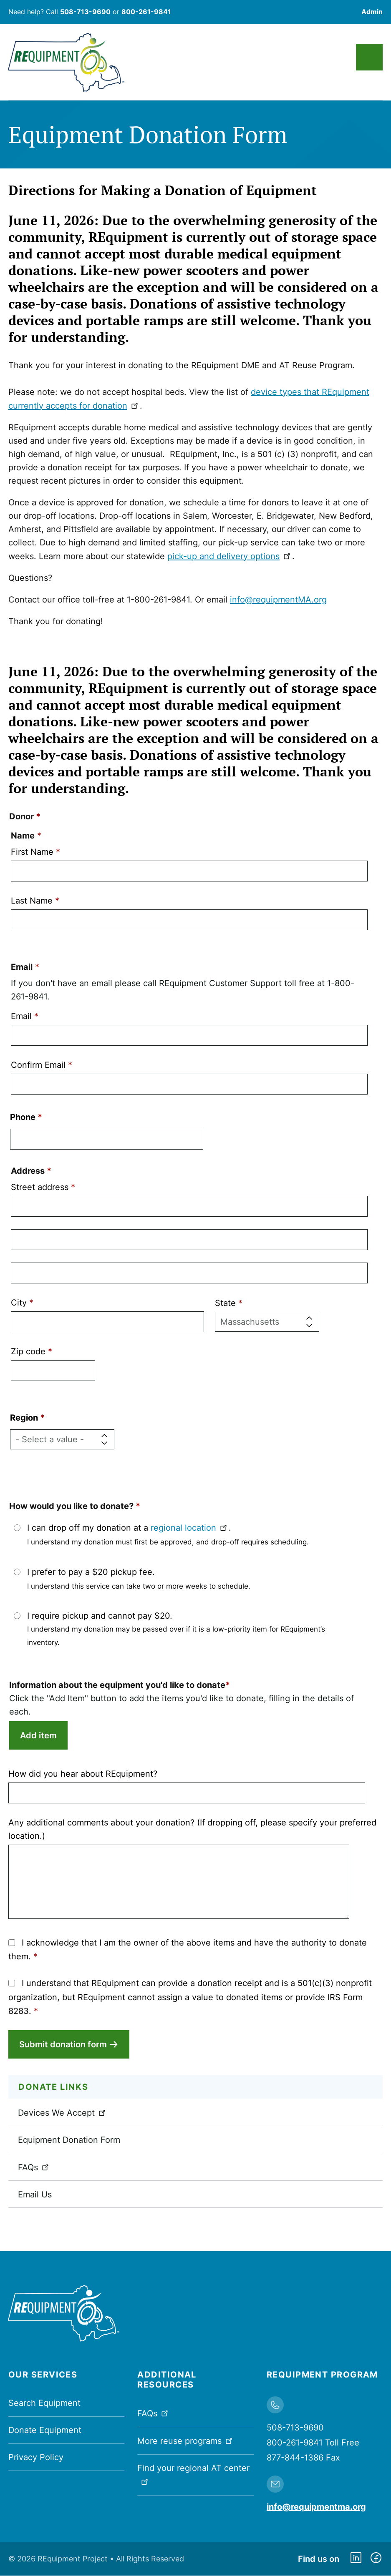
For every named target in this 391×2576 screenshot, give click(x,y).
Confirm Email (38, 1065)
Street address (39, 1187)
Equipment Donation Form (69, 2140)
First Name (32, 852)
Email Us (35, 2194)
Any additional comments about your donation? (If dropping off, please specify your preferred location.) (192, 1829)
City (19, 1303)
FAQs (34, 2167)
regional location (190, 1528)
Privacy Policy (35, 2457)
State (225, 1303)
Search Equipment (44, 2403)
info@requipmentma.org (316, 2507)
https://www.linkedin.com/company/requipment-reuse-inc (356, 2559)
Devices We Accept (62, 2113)
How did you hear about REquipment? (82, 1774)
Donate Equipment (44, 2430)
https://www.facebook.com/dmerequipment (376, 2559)
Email (21, 1016)
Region (24, 1418)
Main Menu (369, 57)
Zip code (28, 1351)
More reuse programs (185, 2440)
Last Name (32, 901)
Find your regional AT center (193, 2474)
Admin (372, 12)
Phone (22, 1117)
